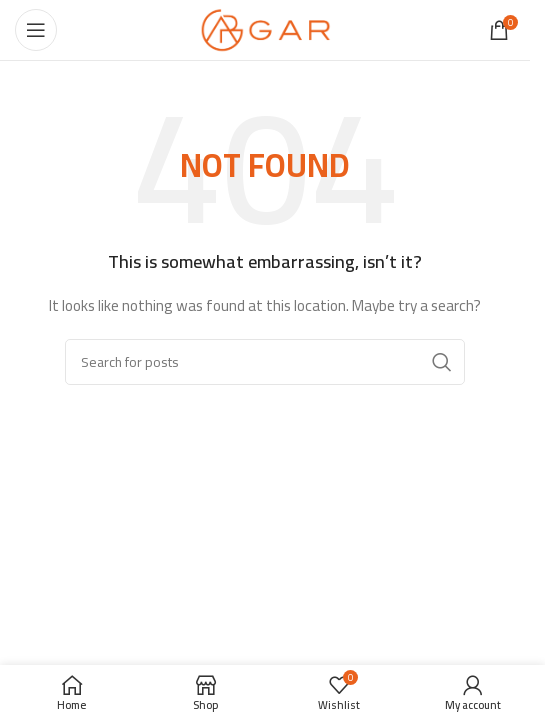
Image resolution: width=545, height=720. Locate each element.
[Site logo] (265, 29)
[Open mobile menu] (36, 30)
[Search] (265, 362)
